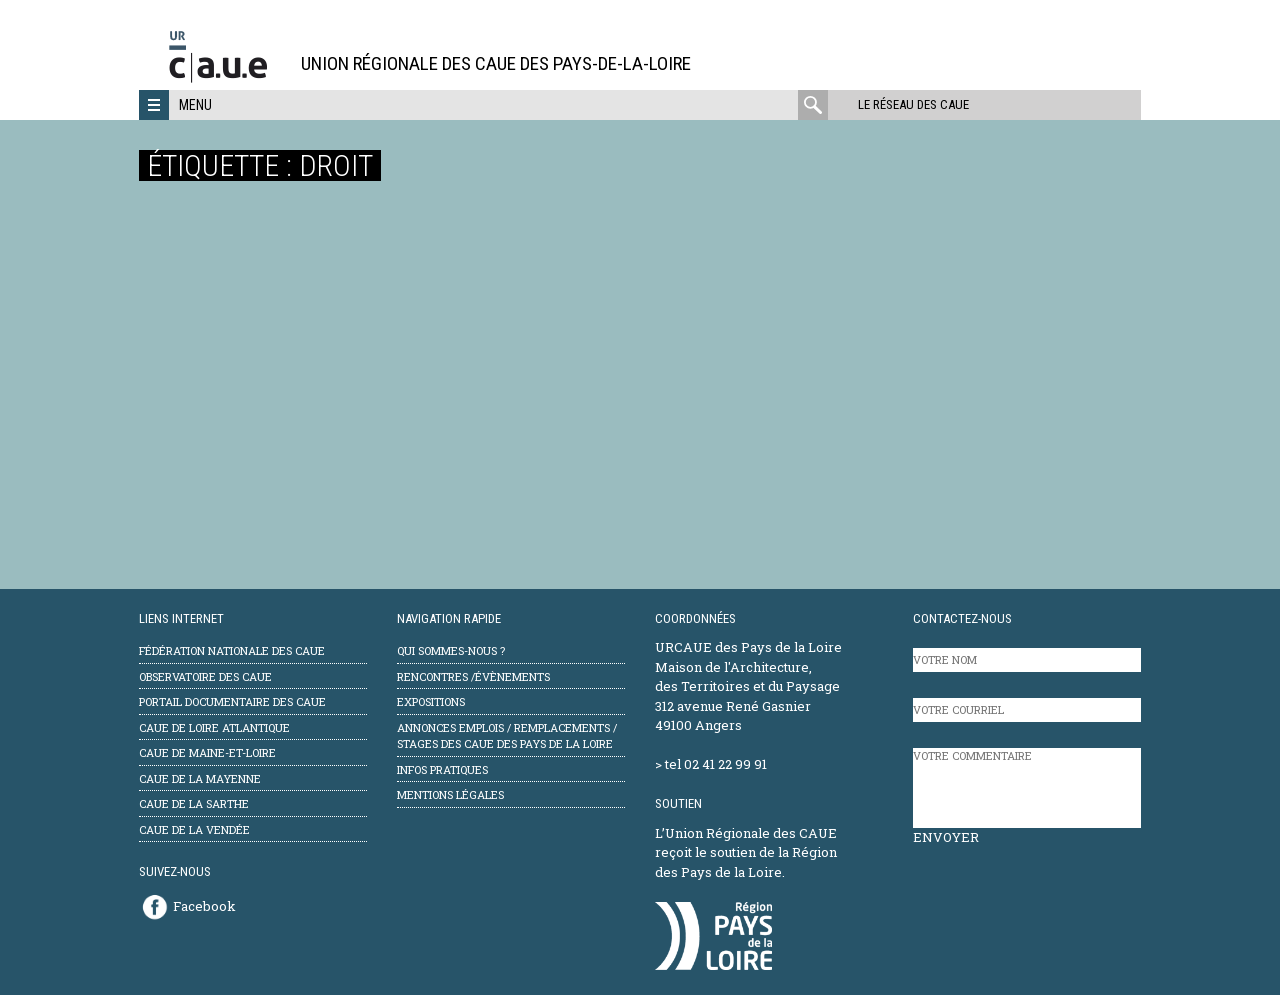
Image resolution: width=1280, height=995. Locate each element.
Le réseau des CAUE (913, 104)
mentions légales (450, 794)
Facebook (204, 906)
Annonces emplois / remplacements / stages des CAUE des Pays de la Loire (507, 736)
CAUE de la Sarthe (194, 803)
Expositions (431, 701)
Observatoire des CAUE (205, 676)
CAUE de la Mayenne (200, 778)
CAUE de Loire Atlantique (214, 727)
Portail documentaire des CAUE (232, 701)
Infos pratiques (442, 769)
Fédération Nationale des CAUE (232, 650)
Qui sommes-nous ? (451, 650)
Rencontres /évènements (473, 676)
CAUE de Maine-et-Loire (207, 752)
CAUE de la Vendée (194, 829)
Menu (195, 105)
